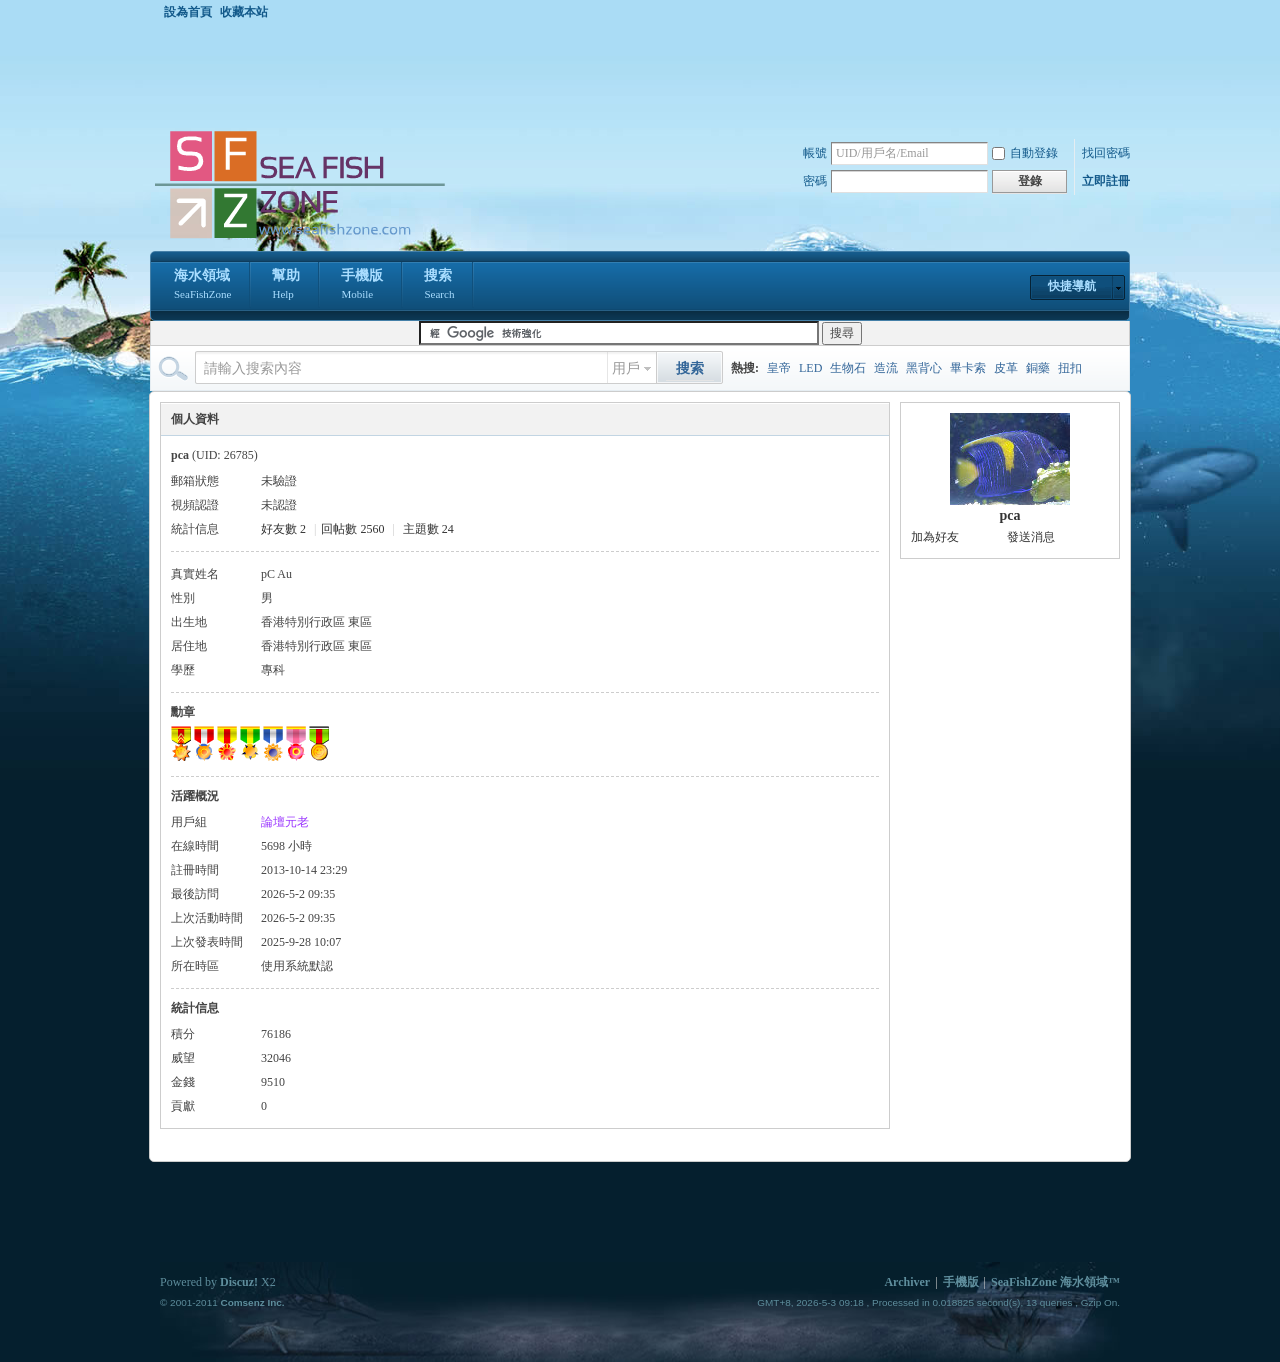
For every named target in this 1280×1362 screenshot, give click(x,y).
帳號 (815, 153)
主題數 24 (428, 529)
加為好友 (935, 537)
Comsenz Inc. (252, 1302)
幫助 (286, 286)
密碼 (815, 181)
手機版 (362, 286)
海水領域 (202, 286)
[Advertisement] (645, 74)
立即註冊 (1106, 181)
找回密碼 (1106, 153)
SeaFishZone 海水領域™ (1055, 1282)
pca (1010, 515)
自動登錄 (1025, 153)
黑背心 (924, 368)
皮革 (1006, 368)
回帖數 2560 (352, 529)
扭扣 (1070, 368)
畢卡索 (968, 368)
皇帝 (779, 368)
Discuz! (239, 1282)
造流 (886, 368)
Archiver (907, 1282)
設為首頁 (188, 12)
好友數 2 (283, 529)
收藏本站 (244, 12)
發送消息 (1031, 537)
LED (810, 368)
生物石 (848, 368)
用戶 (626, 368)
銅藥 (1038, 368)
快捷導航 (1072, 286)
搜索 (439, 286)
